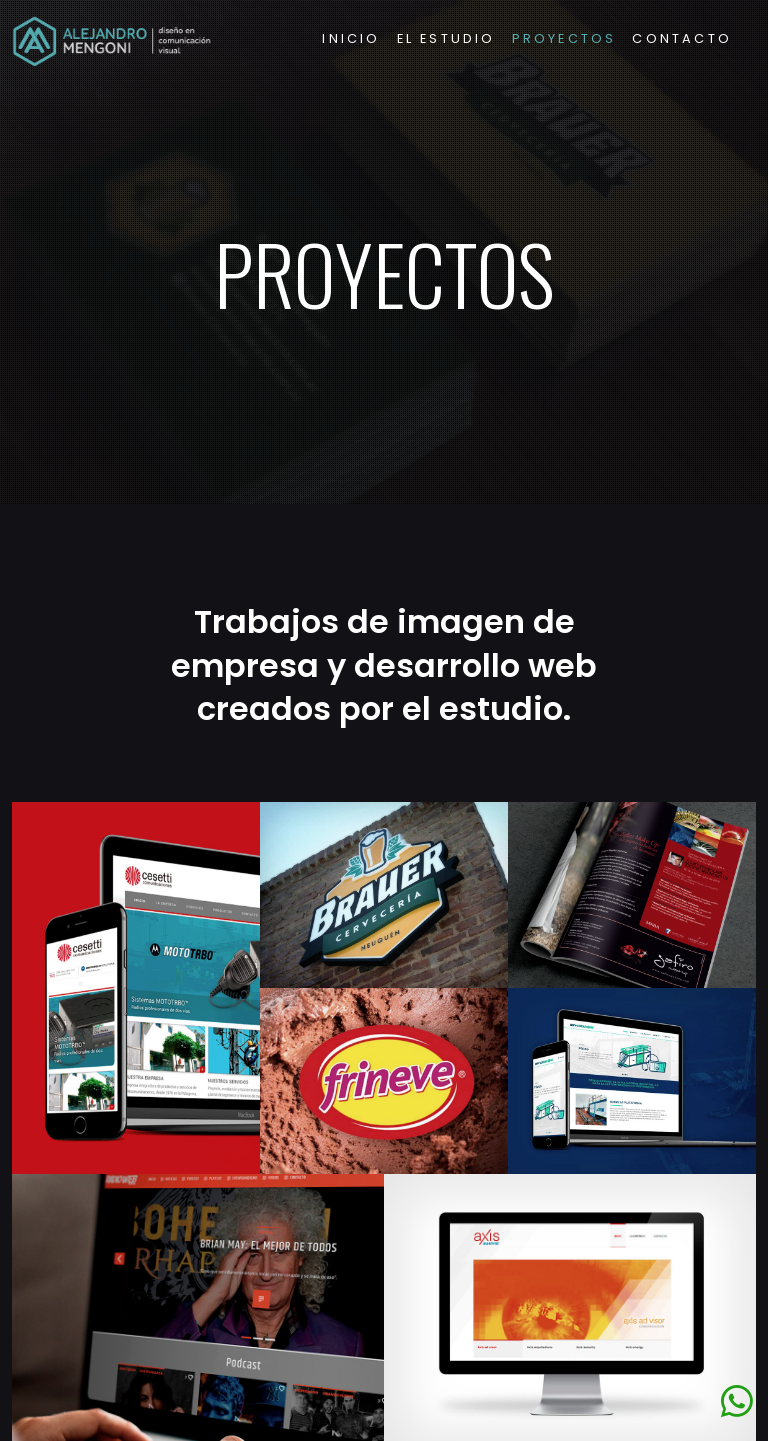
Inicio (351, 38)
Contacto (682, 38)
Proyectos (564, 38)
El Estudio (446, 38)
